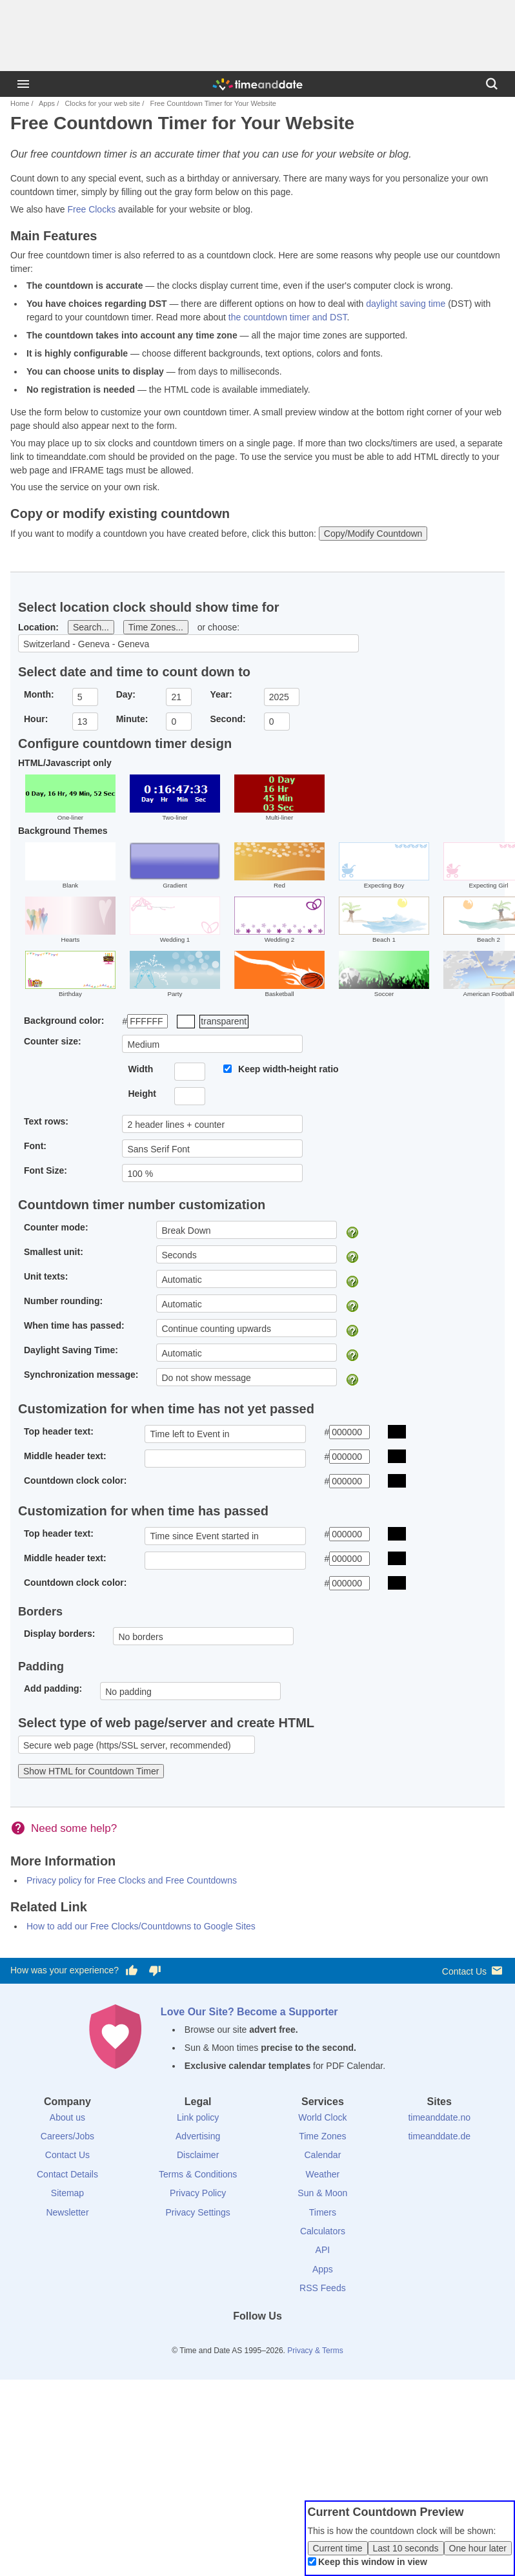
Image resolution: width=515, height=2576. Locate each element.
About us (67, 2117)
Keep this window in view (372, 2562)
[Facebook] (213, 2339)
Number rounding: (63, 1301)
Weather (323, 2174)
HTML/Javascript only (65, 763)
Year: (221, 694)
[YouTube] (301, 2339)
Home (19, 103)
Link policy (198, 2117)
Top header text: (59, 1431)
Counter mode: (56, 1227)
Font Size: (45, 1170)
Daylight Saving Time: (71, 1350)
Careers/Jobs (67, 2136)
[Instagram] (279, 2339)
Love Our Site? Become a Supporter (249, 2011)
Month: (39, 694)
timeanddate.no (439, 2117)
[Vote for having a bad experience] (155, 1971)
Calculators (322, 2231)
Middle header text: (65, 1456)
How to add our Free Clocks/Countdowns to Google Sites (141, 1926)
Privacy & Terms (315, 2350)
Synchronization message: (81, 1374)
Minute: (132, 719)
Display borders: (59, 1633)
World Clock (322, 2117)
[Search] (492, 84)
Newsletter (67, 2212)
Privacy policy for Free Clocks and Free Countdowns (131, 1880)
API (323, 2250)
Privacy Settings (197, 2212)
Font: (35, 1146)
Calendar (322, 2155)
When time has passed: (74, 1325)
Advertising (198, 2136)
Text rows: (46, 1121)
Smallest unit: (53, 1252)
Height (142, 1093)
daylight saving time (405, 303)
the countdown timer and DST (287, 317)
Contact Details (67, 2174)
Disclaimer (198, 2155)
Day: (126, 694)
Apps (47, 103)
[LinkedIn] (257, 2339)
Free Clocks (91, 209)
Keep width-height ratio (288, 1069)
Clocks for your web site (102, 103)
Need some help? (74, 1828)
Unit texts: (46, 1276)
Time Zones (322, 2136)
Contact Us (473, 1970)
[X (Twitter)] (235, 2339)
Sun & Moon (322, 2193)
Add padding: (53, 1688)
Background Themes (62, 831)
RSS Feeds (322, 2288)
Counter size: (52, 1041)
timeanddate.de (439, 2136)
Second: (227, 719)
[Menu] (23, 84)
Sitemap (67, 2193)
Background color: (64, 1020)
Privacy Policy (198, 2193)
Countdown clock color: (75, 1480)
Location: (38, 627)
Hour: (36, 719)
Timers (322, 2212)
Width (140, 1069)
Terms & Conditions (198, 2174)
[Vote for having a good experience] (131, 1971)
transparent (224, 1021)
